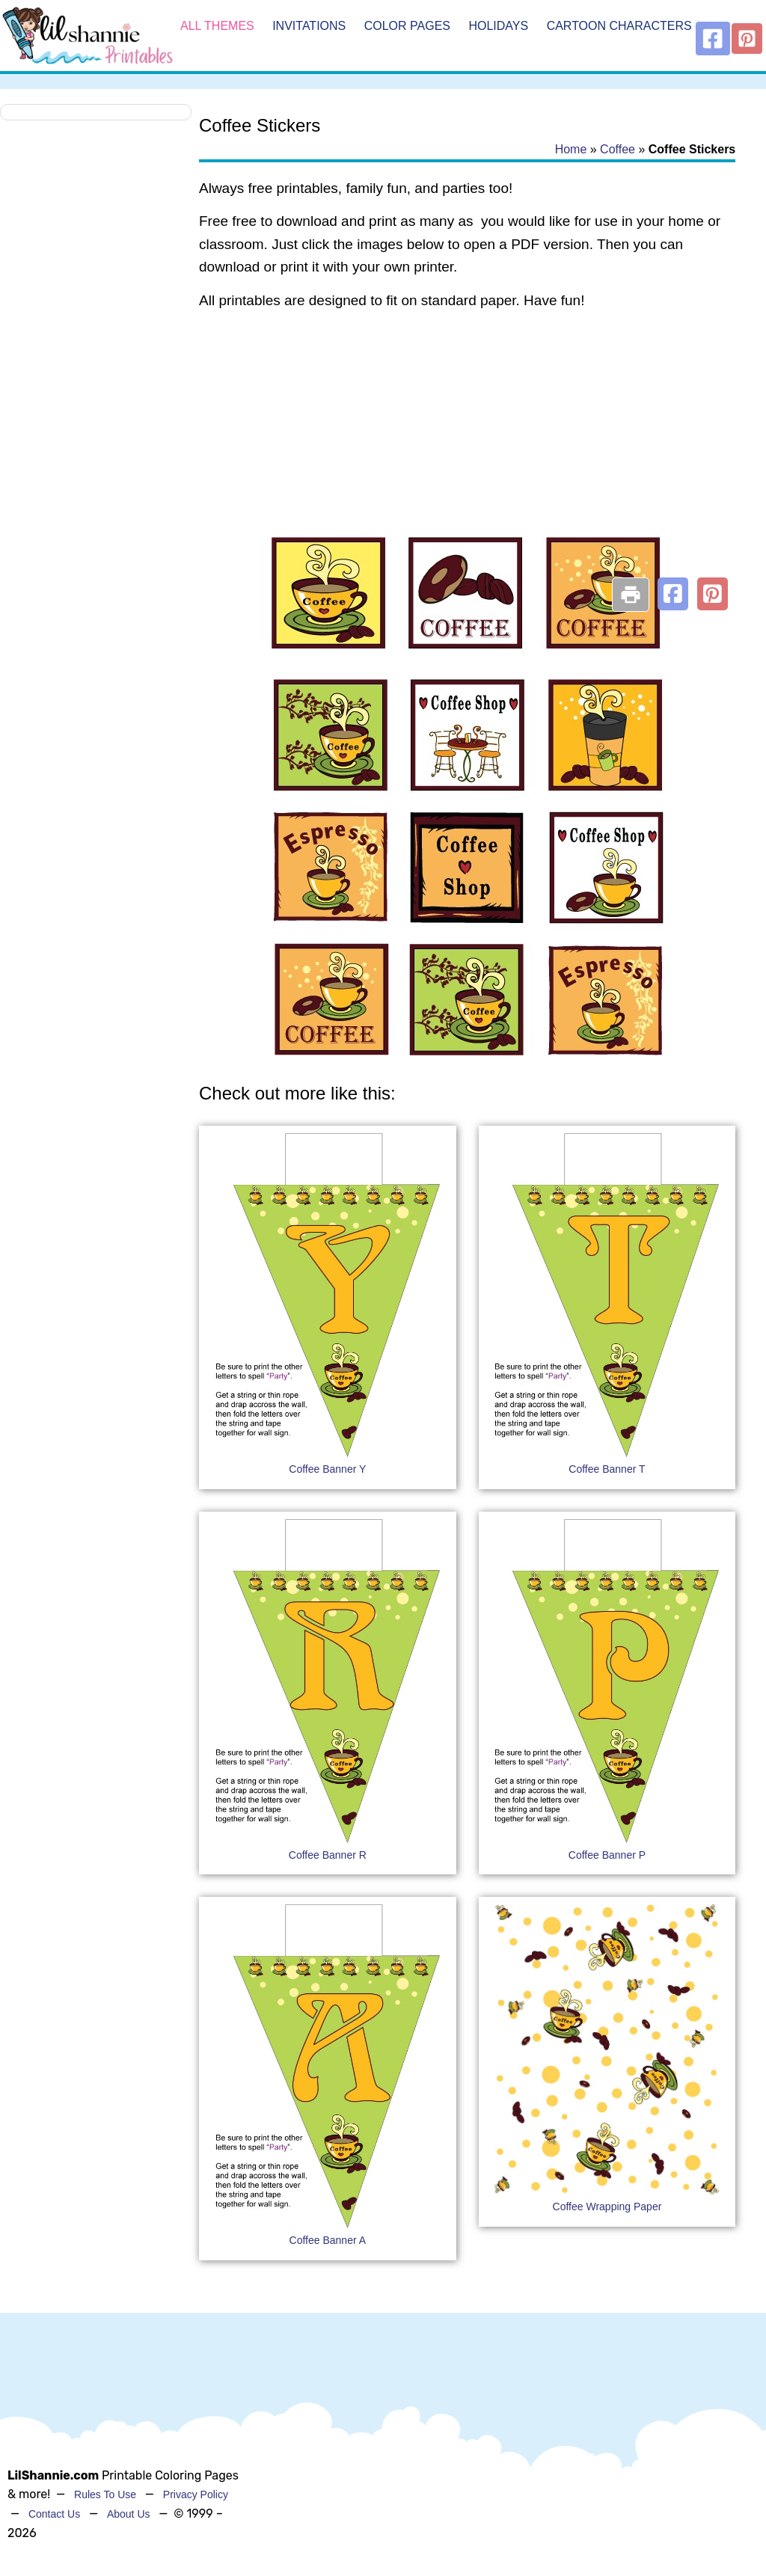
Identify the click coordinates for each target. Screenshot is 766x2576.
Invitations (309, 25)
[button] (673, 593)
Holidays (498, 25)
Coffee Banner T (607, 1469)
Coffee (617, 149)
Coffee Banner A (327, 2240)
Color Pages (407, 25)
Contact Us (54, 2514)
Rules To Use (105, 2494)
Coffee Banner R (328, 1855)
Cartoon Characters (619, 25)
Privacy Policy (195, 2494)
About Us (128, 2514)
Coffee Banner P (607, 1855)
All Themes (217, 25)
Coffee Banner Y (327, 1469)
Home (571, 149)
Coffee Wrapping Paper (607, 2206)
